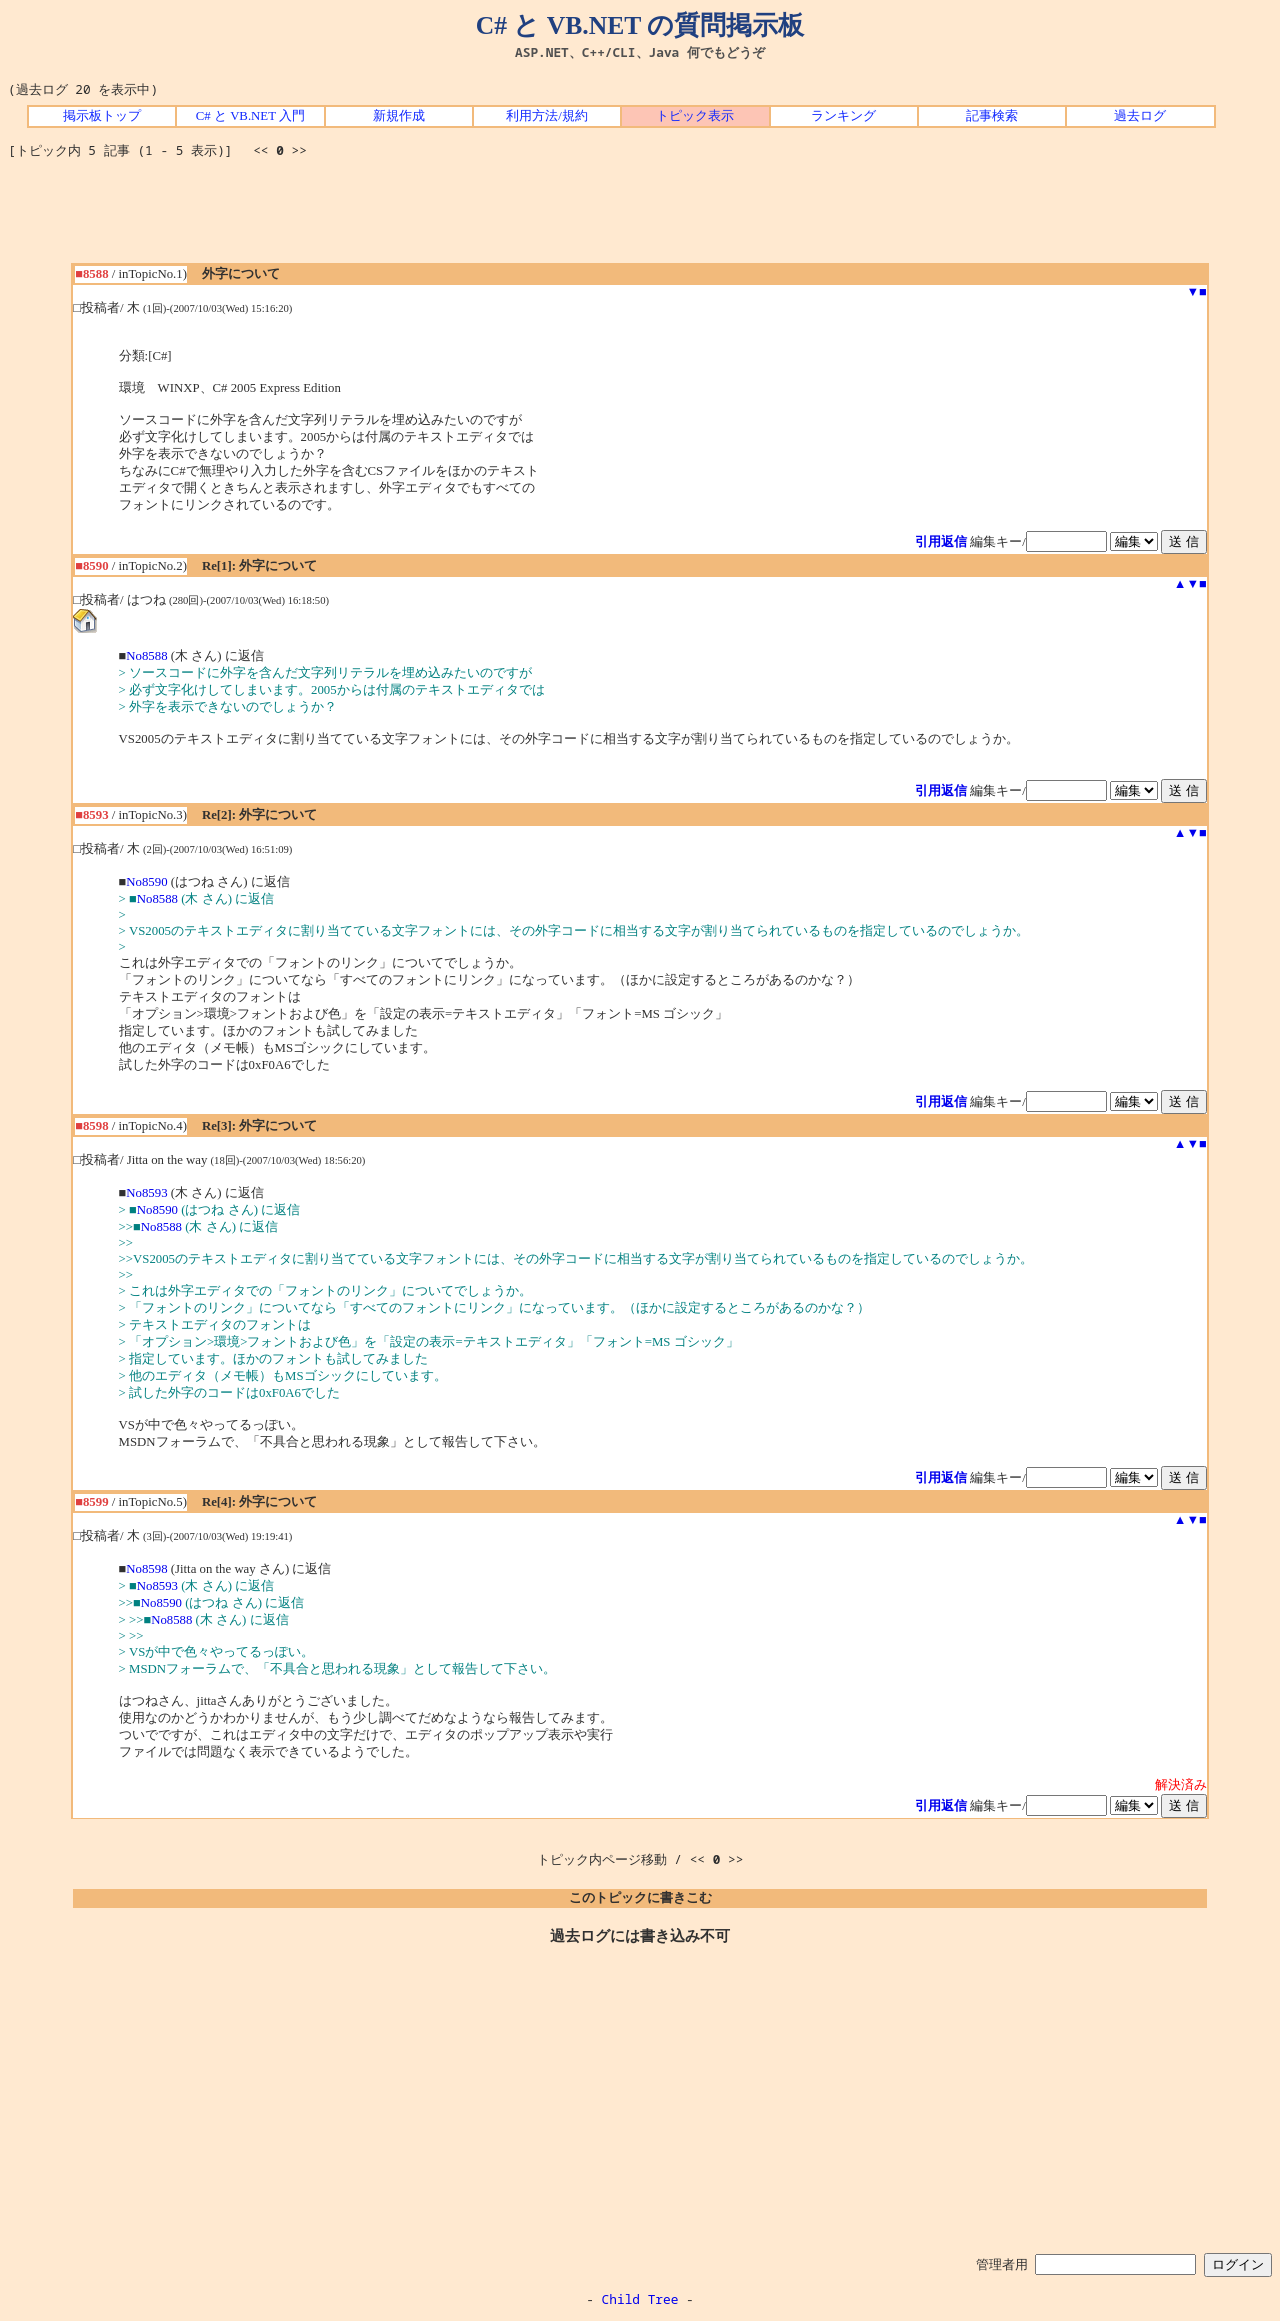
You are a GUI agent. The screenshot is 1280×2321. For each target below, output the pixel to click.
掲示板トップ (102, 116)
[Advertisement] (640, 218)
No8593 (146, 1193)
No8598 (146, 1569)
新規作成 (399, 116)
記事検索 (992, 116)
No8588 (146, 656)
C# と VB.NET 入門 (250, 116)
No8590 (146, 882)
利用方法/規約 (547, 116)
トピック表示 (695, 116)
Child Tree (640, 2299)
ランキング (843, 116)
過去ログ (1140, 116)
